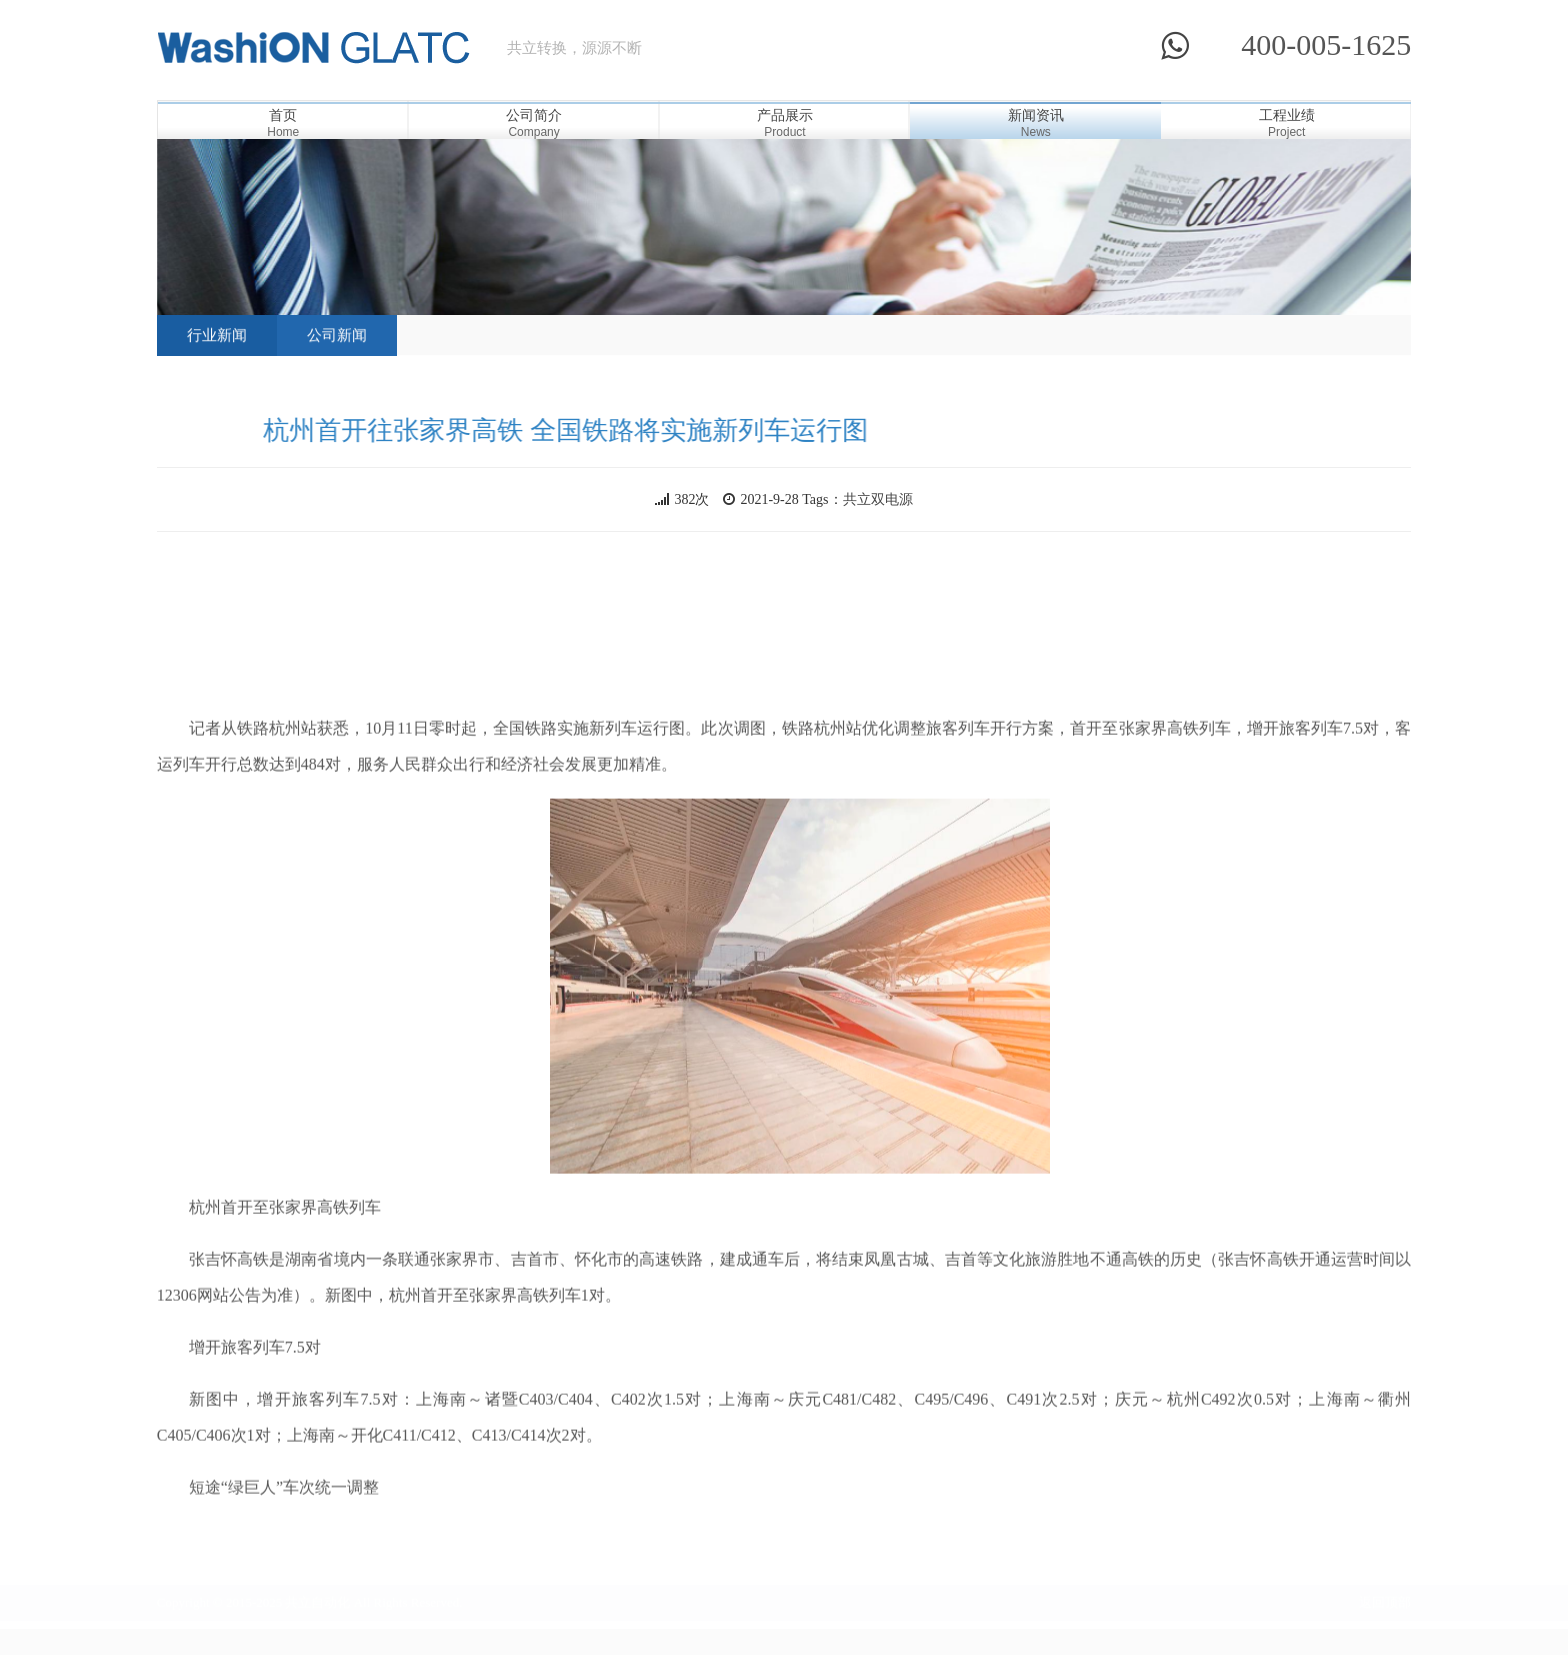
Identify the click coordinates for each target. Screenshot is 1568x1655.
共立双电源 (878, 499)
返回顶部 (1385, 1598)
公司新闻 (337, 314)
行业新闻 (217, 314)
